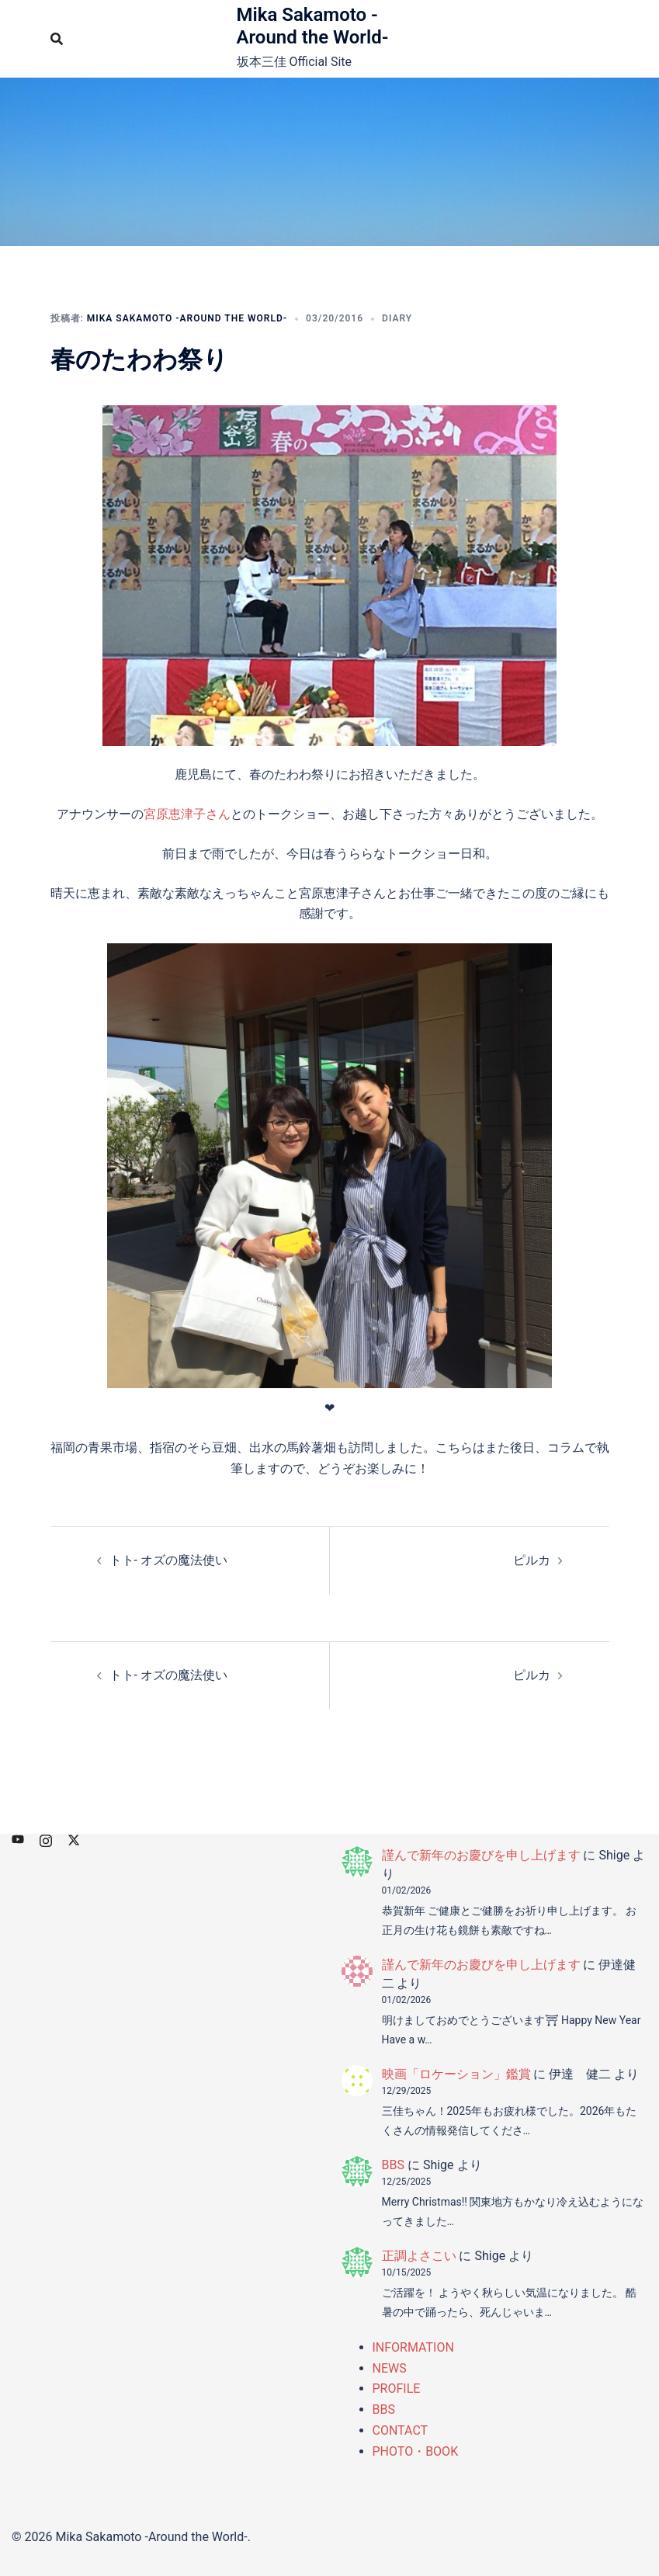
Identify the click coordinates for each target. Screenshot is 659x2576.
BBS (393, 2165)
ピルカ (531, 1560)
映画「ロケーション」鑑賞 (456, 2074)
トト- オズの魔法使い (168, 1560)
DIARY (397, 318)
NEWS (390, 2368)
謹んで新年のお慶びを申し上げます (481, 1855)
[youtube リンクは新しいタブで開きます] (18, 1838)
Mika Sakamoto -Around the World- (313, 26)
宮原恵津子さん (187, 814)
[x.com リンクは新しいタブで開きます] (74, 1838)
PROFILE (397, 2388)
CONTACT (400, 2430)
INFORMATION (413, 2347)
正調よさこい (419, 2255)
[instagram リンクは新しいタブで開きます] (46, 1838)
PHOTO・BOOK (416, 2451)
